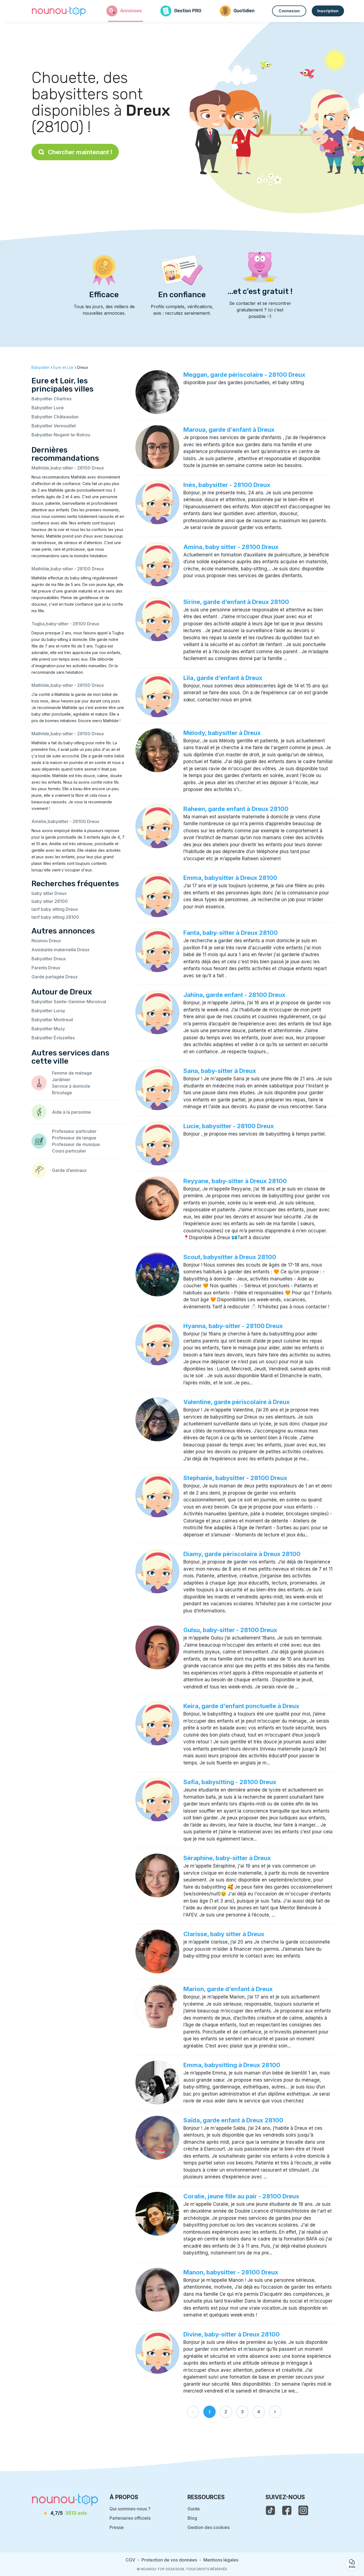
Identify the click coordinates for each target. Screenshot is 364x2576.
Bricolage (62, 1092)
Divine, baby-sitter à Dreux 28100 (231, 2334)
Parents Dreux (45, 967)
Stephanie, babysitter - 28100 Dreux (235, 1477)
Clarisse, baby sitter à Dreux (223, 1934)
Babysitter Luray (48, 1010)
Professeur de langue (74, 1137)
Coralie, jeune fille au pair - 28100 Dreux (241, 2196)
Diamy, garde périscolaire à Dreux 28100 (242, 1553)
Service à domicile (71, 1086)
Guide (193, 2508)
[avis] (65, 2513)
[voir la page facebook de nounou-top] (287, 2510)
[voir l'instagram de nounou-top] (303, 2510)
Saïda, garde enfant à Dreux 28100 (233, 2120)
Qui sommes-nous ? (130, 2508)
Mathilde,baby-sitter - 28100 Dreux (67, 468)
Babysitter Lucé (47, 407)
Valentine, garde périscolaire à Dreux (236, 1401)
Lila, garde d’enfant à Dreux (222, 677)
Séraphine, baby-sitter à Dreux (227, 1858)
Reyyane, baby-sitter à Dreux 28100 (235, 1181)
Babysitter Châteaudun (55, 416)
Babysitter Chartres (51, 398)
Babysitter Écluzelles (53, 1037)
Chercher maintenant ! (75, 152)
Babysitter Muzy (48, 1028)
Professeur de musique (76, 1144)
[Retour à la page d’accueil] (58, 11)
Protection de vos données (169, 2560)
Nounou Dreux (46, 940)
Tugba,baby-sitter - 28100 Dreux (65, 623)
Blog (192, 2518)
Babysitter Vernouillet (53, 425)
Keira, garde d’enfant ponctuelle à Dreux (241, 1705)
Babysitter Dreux (48, 958)
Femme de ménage (72, 1073)
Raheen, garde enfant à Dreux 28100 (235, 808)
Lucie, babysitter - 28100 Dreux (228, 1126)
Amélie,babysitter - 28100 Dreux (65, 821)
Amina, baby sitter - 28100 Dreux (231, 546)
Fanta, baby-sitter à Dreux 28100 (230, 932)
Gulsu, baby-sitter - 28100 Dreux (230, 1629)
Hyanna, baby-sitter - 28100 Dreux (233, 1325)
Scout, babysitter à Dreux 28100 (229, 1257)
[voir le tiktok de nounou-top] (270, 2510)
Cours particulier (69, 1151)
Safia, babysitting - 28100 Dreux (229, 1782)
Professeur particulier (74, 1131)
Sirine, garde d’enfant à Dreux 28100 (236, 601)
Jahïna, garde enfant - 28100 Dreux (234, 994)
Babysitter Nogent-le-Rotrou (60, 434)
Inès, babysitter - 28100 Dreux (226, 484)
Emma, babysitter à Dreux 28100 (230, 877)
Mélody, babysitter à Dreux (222, 732)
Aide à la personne (71, 1112)
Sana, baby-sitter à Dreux (219, 1070)
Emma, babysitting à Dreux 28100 (231, 2065)
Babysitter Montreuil (52, 1019)
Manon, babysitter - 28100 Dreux (230, 2272)
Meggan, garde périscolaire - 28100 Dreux (244, 374)
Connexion (289, 10)
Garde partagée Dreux (54, 976)
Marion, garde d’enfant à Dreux (228, 1988)
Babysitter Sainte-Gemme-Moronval (68, 1001)
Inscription (328, 10)
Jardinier (61, 1079)
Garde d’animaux (69, 1170)
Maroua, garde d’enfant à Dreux (229, 429)
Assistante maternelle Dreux (60, 949)
